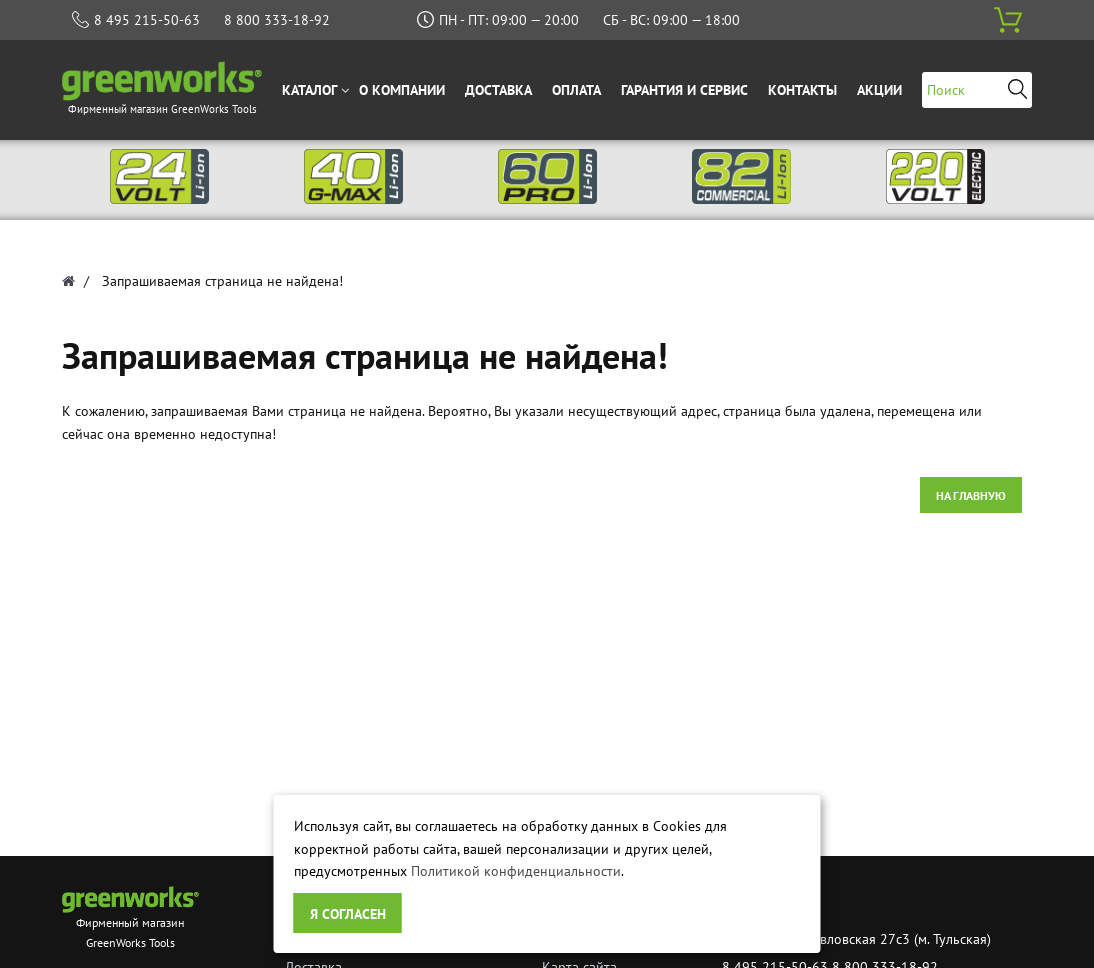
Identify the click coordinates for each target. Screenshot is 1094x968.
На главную (971, 495)
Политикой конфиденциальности (516, 871)
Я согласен (348, 914)
